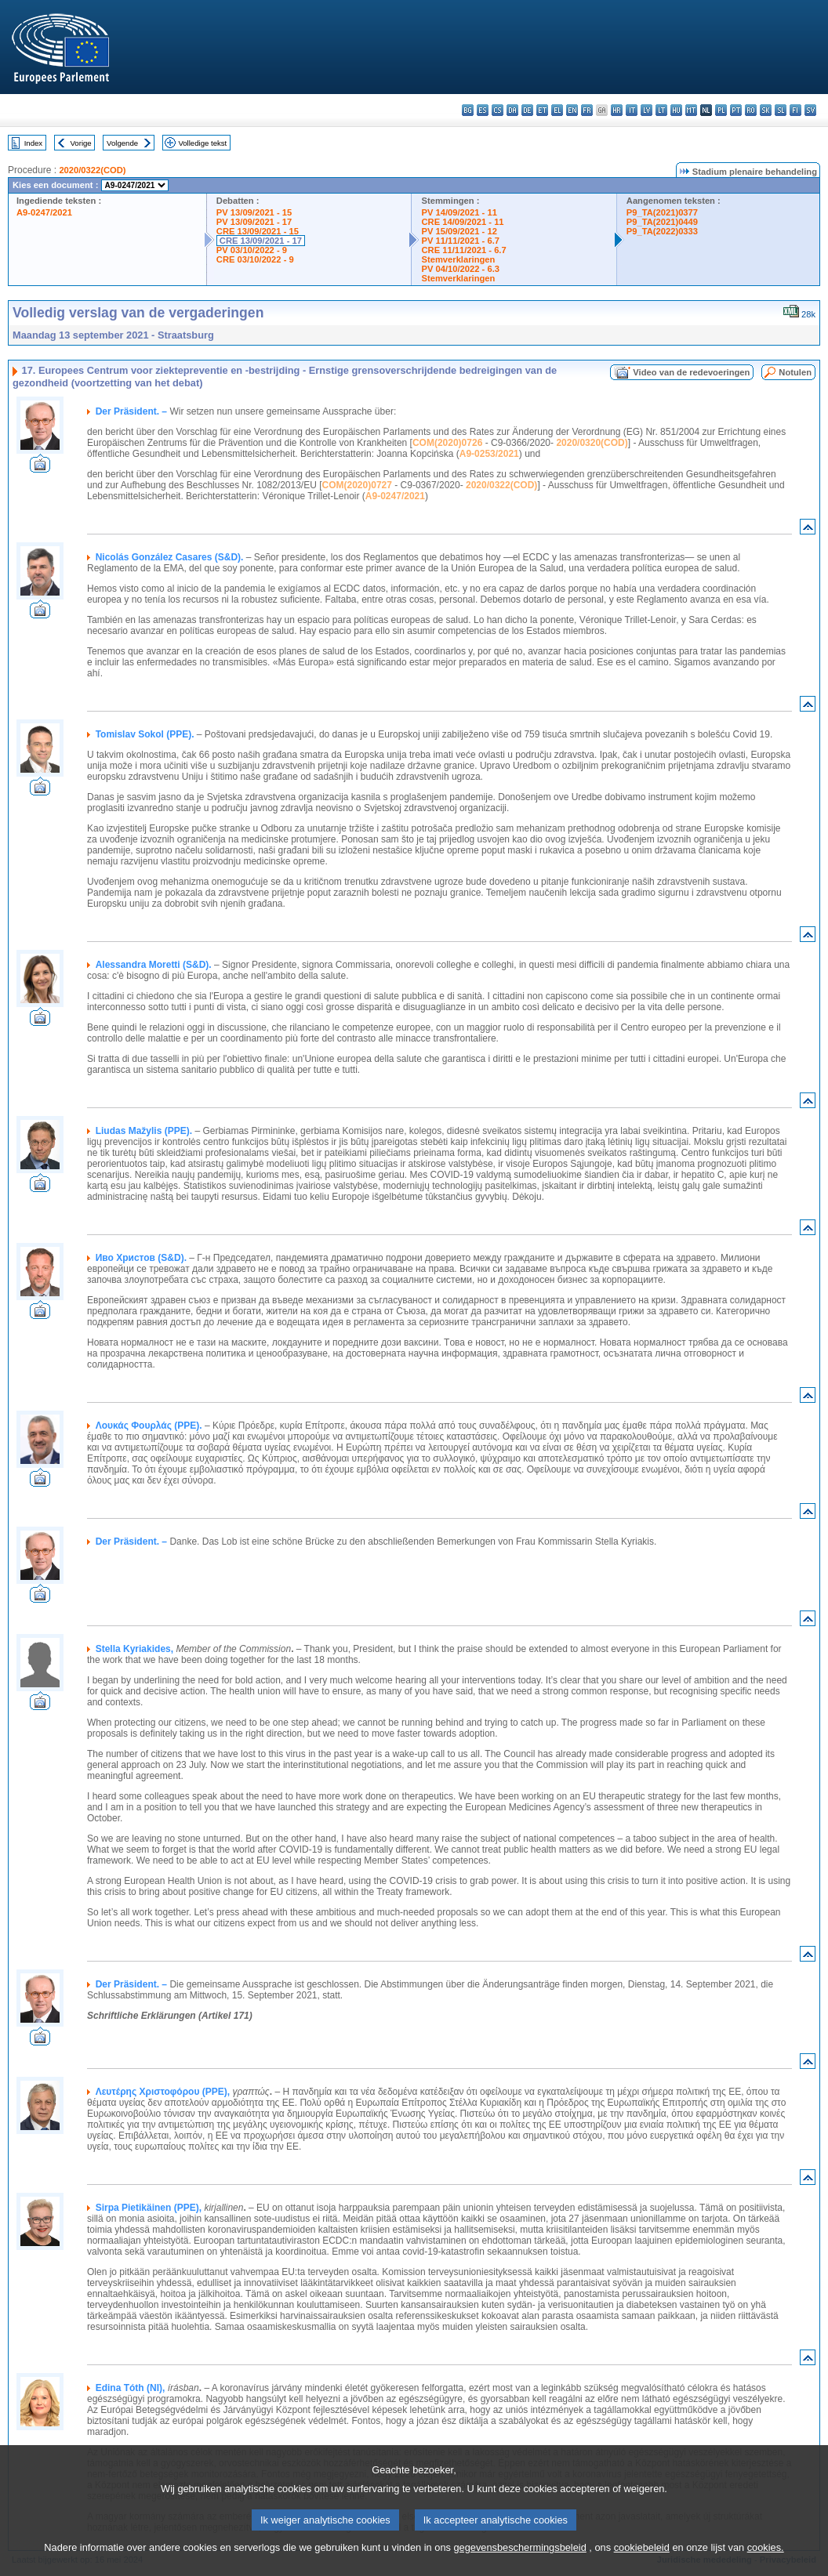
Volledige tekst (202, 143)
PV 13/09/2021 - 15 (254, 212)
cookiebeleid (642, 2562)
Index (33, 143)
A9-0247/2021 (44, 212)
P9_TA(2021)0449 (662, 221)
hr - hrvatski (617, 110)
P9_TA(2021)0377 (662, 212)
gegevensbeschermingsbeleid (519, 2562)
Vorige (81, 143)
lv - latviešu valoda (646, 110)
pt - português (736, 110)
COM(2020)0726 (447, 442)
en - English (572, 110)
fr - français (587, 110)
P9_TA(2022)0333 (662, 231)
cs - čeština (497, 110)
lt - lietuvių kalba (661, 110)
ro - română (751, 110)
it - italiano (631, 110)
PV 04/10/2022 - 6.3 (460, 269)
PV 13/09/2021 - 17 (254, 221)
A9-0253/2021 (489, 453)
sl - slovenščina (780, 110)
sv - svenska (810, 110)
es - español (482, 110)
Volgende (122, 143)
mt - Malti (691, 110)
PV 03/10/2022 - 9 (251, 250)
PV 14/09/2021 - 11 (458, 212)
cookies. (765, 2562)
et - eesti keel (542, 110)
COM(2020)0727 (357, 485)
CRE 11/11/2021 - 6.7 (463, 250)
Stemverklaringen (458, 259)
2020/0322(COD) (92, 170)
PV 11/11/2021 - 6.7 (460, 240)
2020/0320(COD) (591, 442)
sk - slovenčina (766, 110)
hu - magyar (676, 110)
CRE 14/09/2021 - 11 (462, 221)
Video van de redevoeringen (691, 372)
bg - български (468, 110)
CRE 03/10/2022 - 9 (255, 259)
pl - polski (721, 110)
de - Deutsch (527, 110)
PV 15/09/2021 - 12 (458, 231)
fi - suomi (795, 110)
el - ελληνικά (557, 110)
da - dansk (512, 110)
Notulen (795, 372)
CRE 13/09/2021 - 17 (261, 240)
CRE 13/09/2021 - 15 (257, 231)
